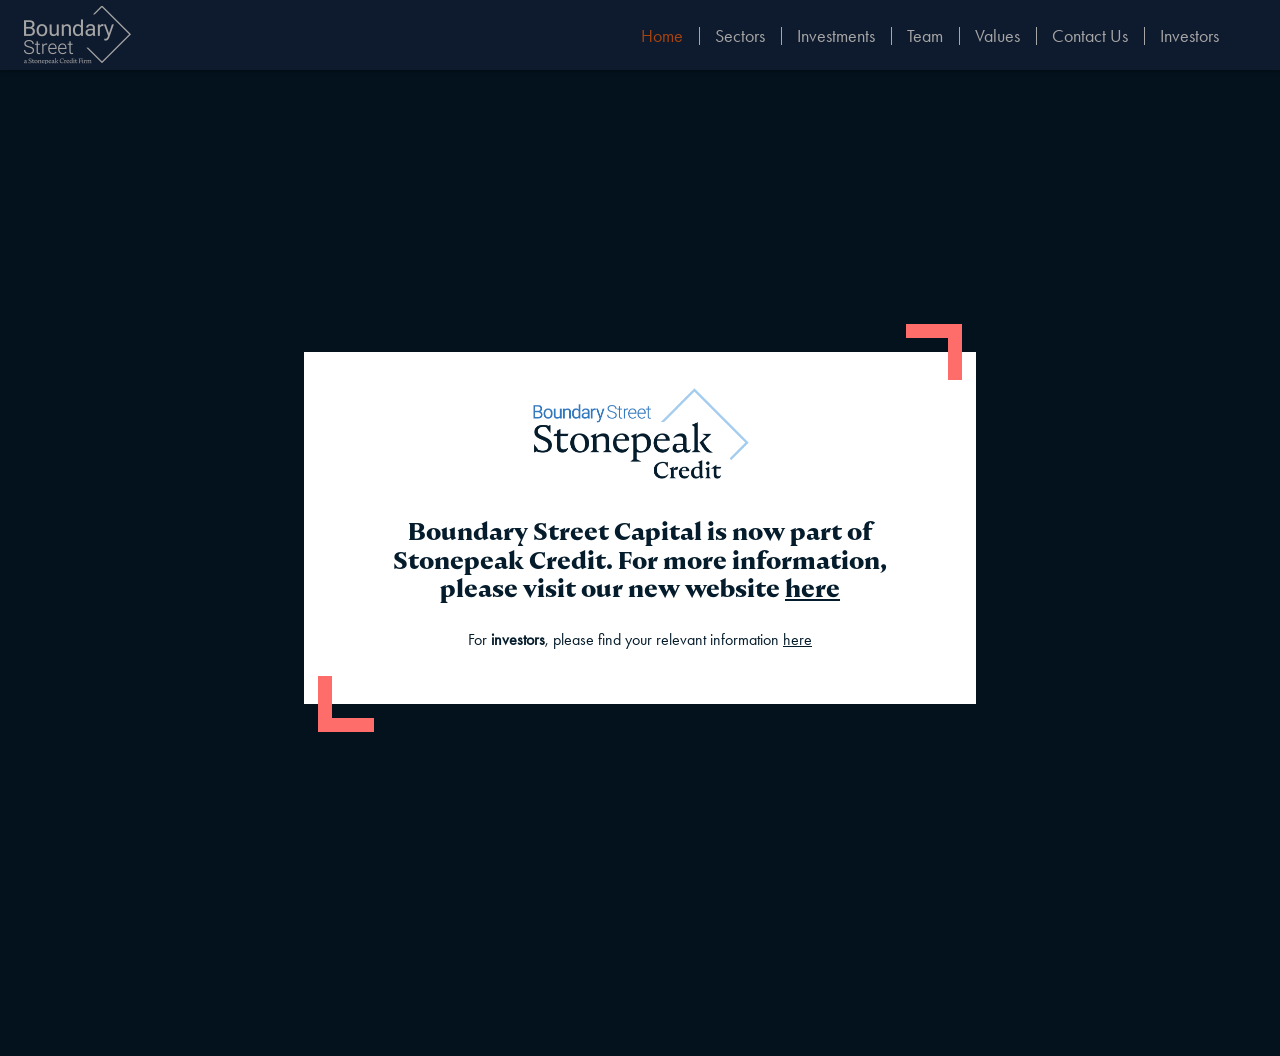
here (812, 588)
